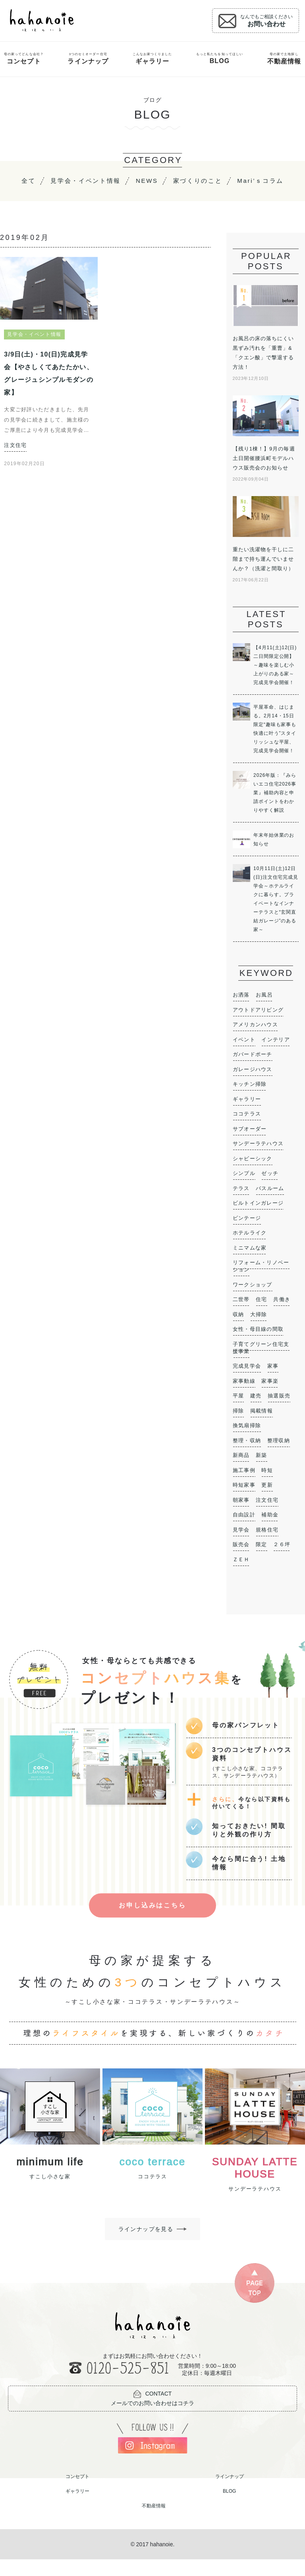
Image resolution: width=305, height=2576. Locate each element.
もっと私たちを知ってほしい (219, 58)
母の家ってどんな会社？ (24, 59)
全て (56, 181)
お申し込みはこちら (152, 1919)
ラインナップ (229, 2493)
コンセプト (77, 2493)
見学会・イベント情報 (115, 181)
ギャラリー (77, 2508)
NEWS (179, 181)
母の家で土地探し (284, 59)
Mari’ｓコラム (152, 195)
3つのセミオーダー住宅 (88, 59)
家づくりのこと (231, 181)
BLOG (229, 2508)
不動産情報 (154, 2522)
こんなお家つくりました (152, 59)
